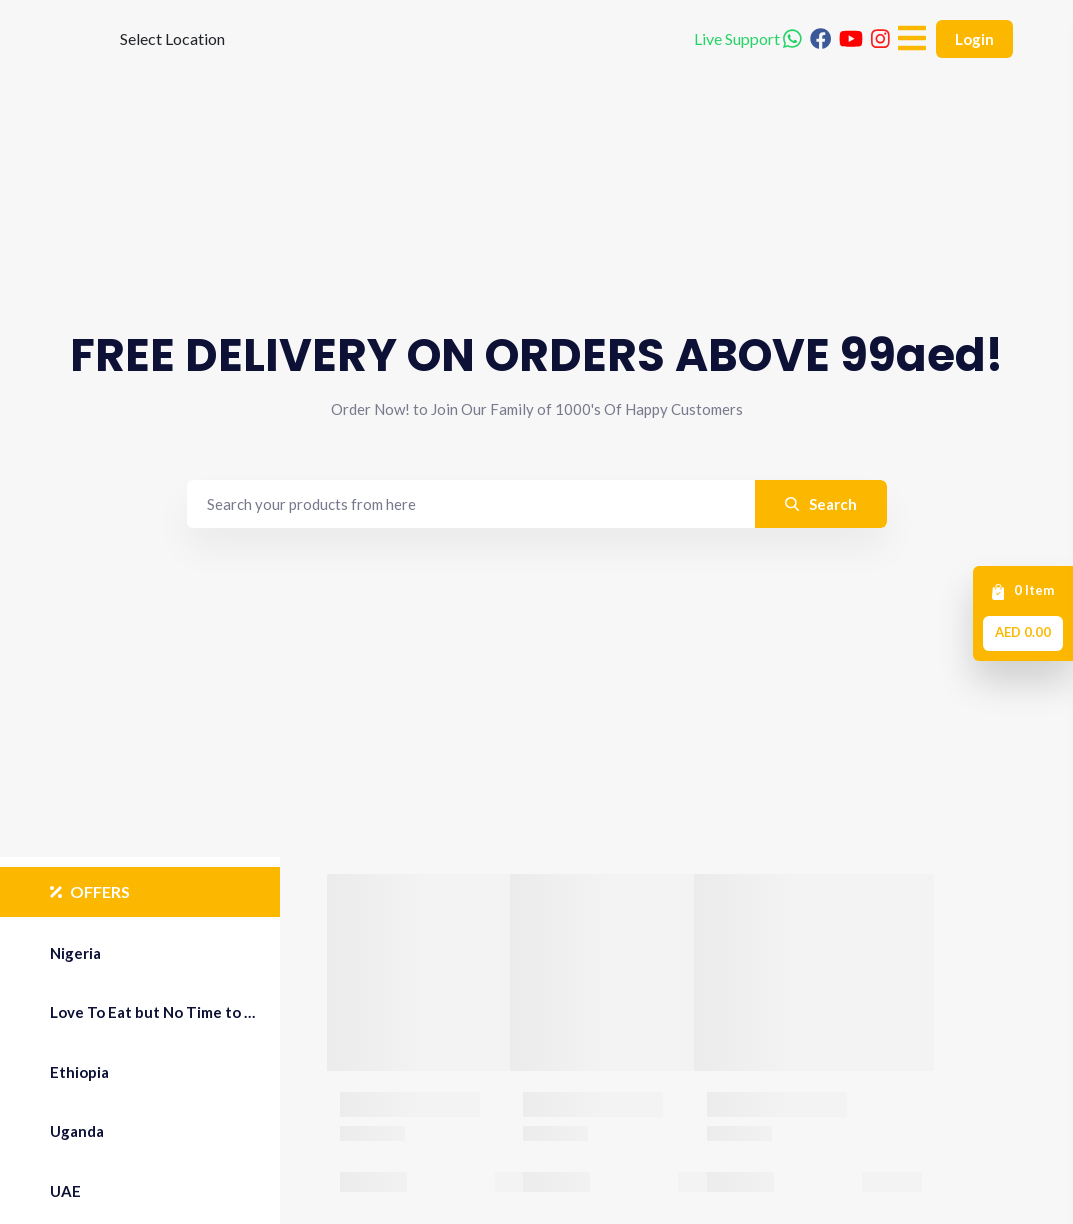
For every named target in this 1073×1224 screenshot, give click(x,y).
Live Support (748, 69)
